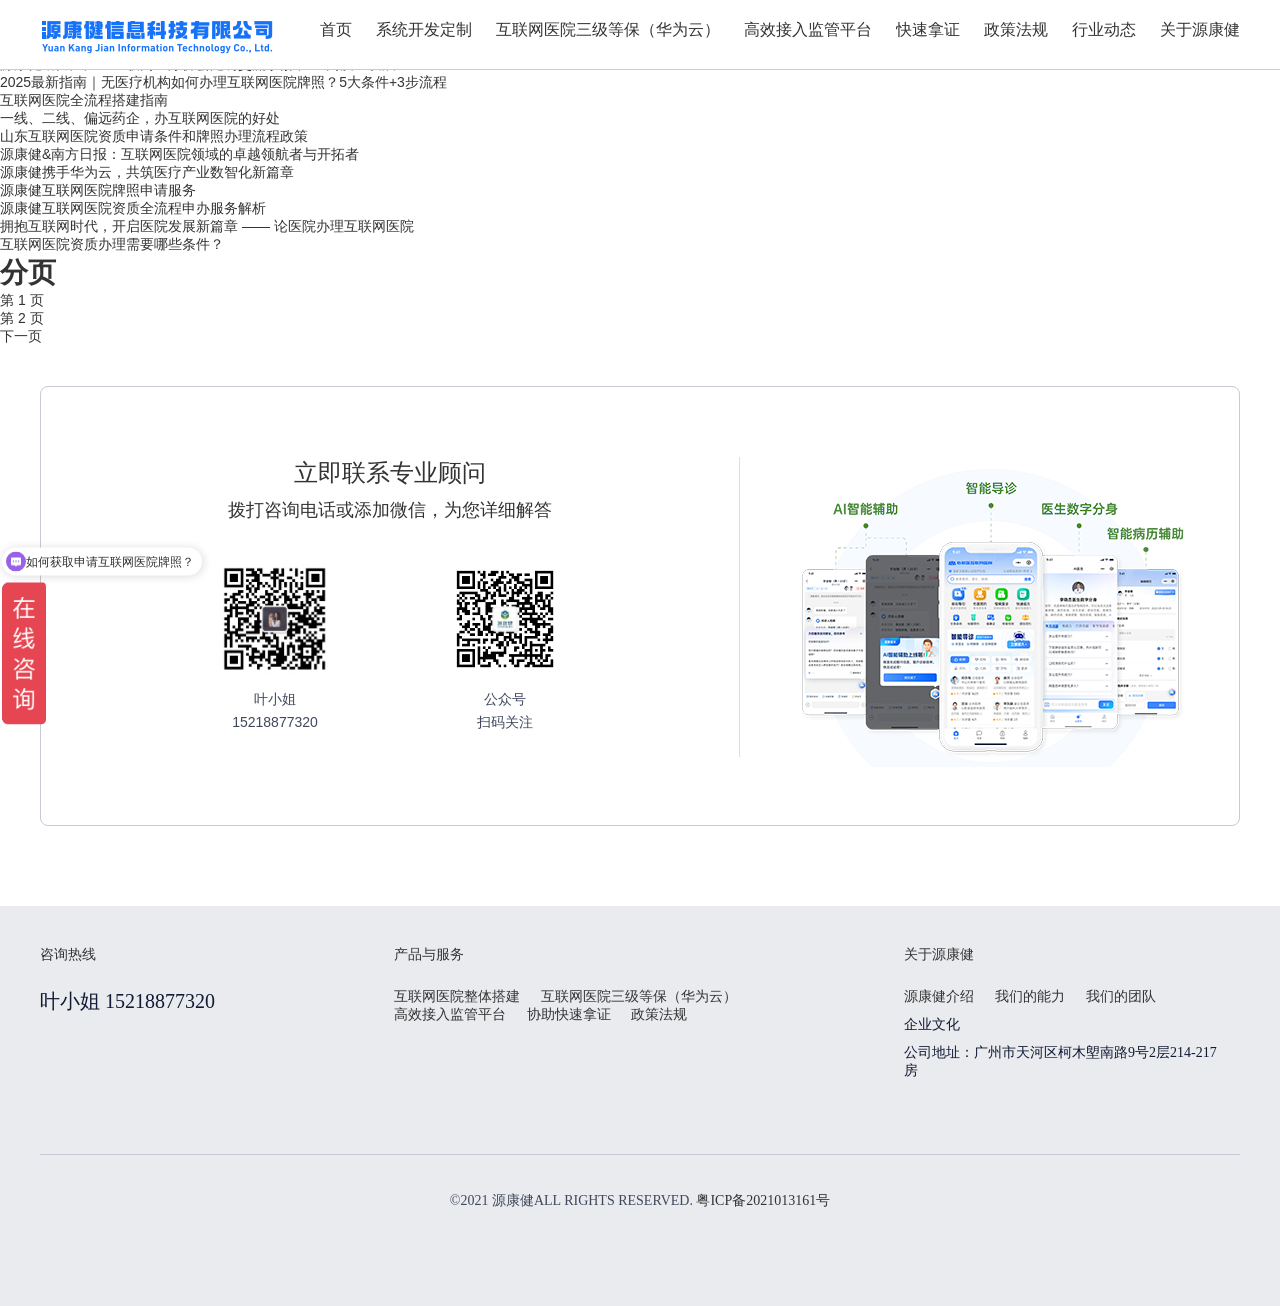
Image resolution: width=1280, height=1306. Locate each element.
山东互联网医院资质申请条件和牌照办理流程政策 (154, 136)
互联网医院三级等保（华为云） (639, 996)
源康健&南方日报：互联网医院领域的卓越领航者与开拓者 (179, 154)
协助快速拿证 (569, 1014)
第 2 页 (22, 318)
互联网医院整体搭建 (457, 996)
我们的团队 (1121, 996)
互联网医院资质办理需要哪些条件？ (112, 244)
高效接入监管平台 (450, 1014)
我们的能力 (1030, 996)
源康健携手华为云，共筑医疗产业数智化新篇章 (147, 172)
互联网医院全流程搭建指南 (84, 100)
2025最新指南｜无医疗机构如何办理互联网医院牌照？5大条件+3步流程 (223, 82)
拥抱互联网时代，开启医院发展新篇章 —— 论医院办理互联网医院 (207, 226)
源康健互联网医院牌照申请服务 (98, 190)
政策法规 (659, 1014)
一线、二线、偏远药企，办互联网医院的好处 (140, 118)
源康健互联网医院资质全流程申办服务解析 (133, 208)
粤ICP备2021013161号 (763, 1200)
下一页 (21, 336)
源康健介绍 (939, 996)
